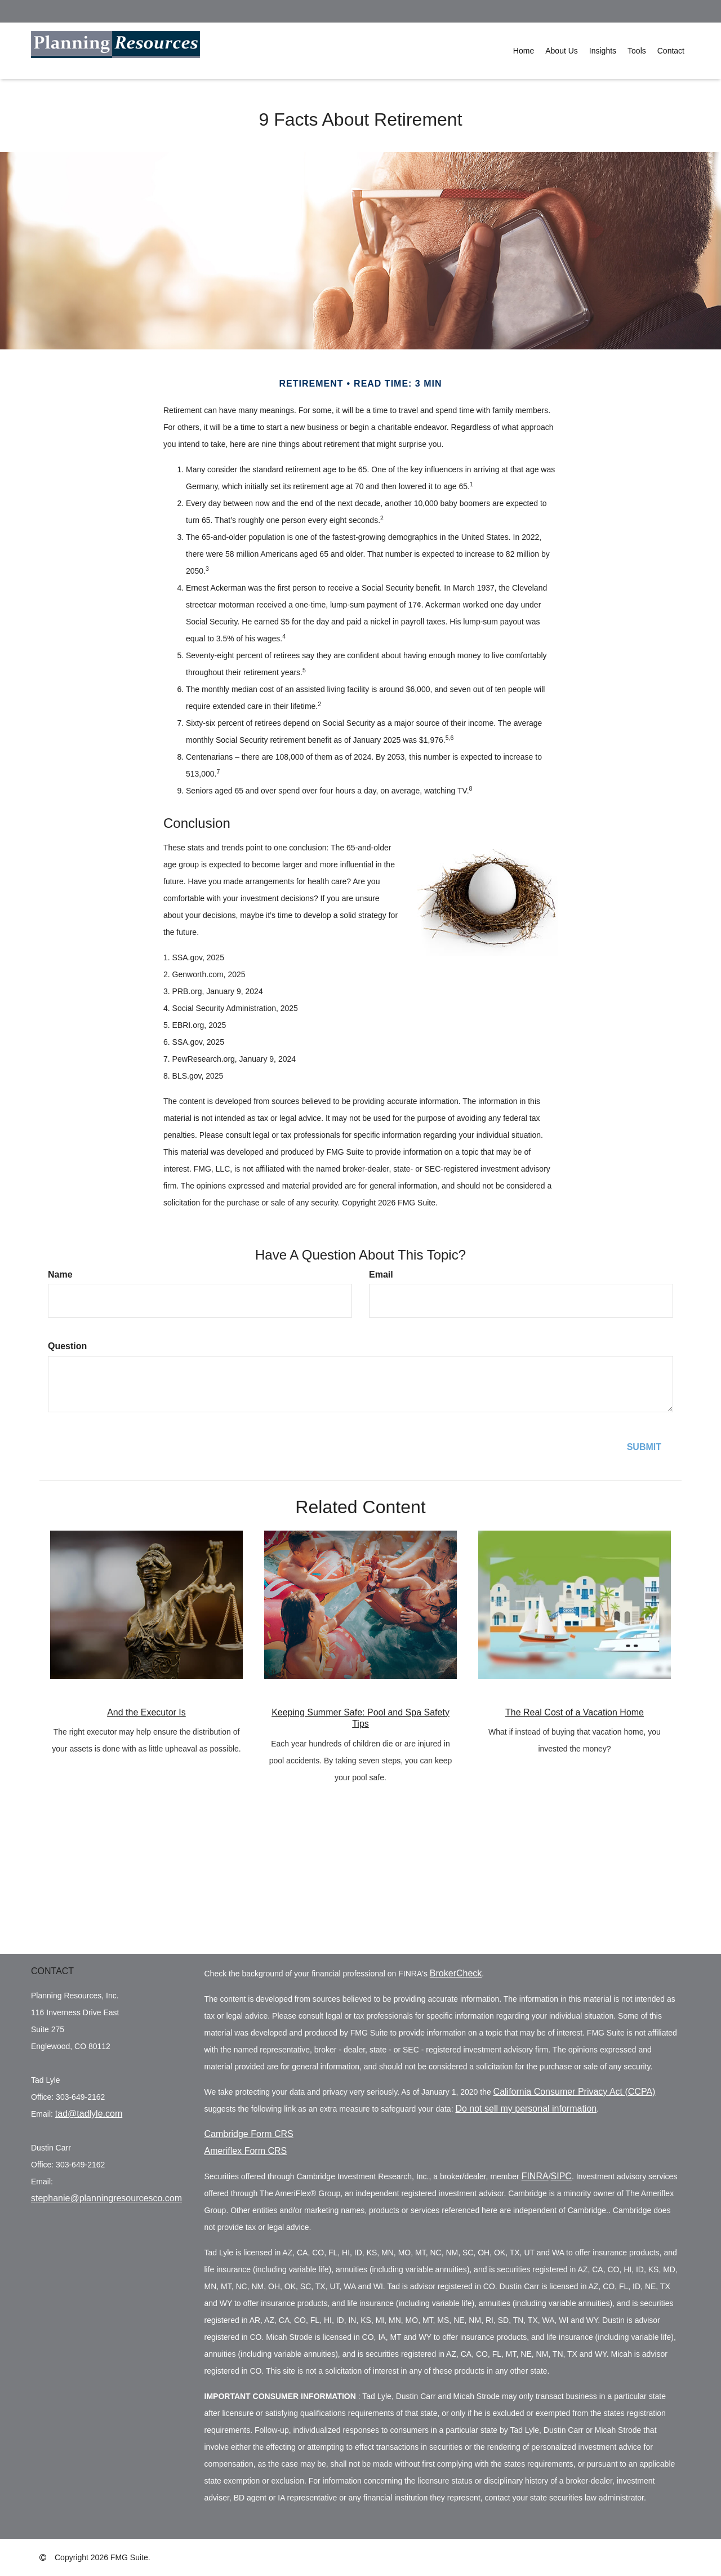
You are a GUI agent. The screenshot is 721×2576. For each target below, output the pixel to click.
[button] (562, 50)
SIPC (561, 2176)
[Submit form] (644, 1447)
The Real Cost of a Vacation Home (574, 1712)
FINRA (535, 2176)
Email (381, 1274)
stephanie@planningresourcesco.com (106, 2198)
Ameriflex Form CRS (245, 2151)
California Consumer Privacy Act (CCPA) (574, 2091)
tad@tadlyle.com (88, 2113)
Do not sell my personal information (526, 2108)
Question (67, 1346)
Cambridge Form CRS (248, 2134)
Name (60, 1274)
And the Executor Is (146, 1712)
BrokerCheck (456, 1973)
